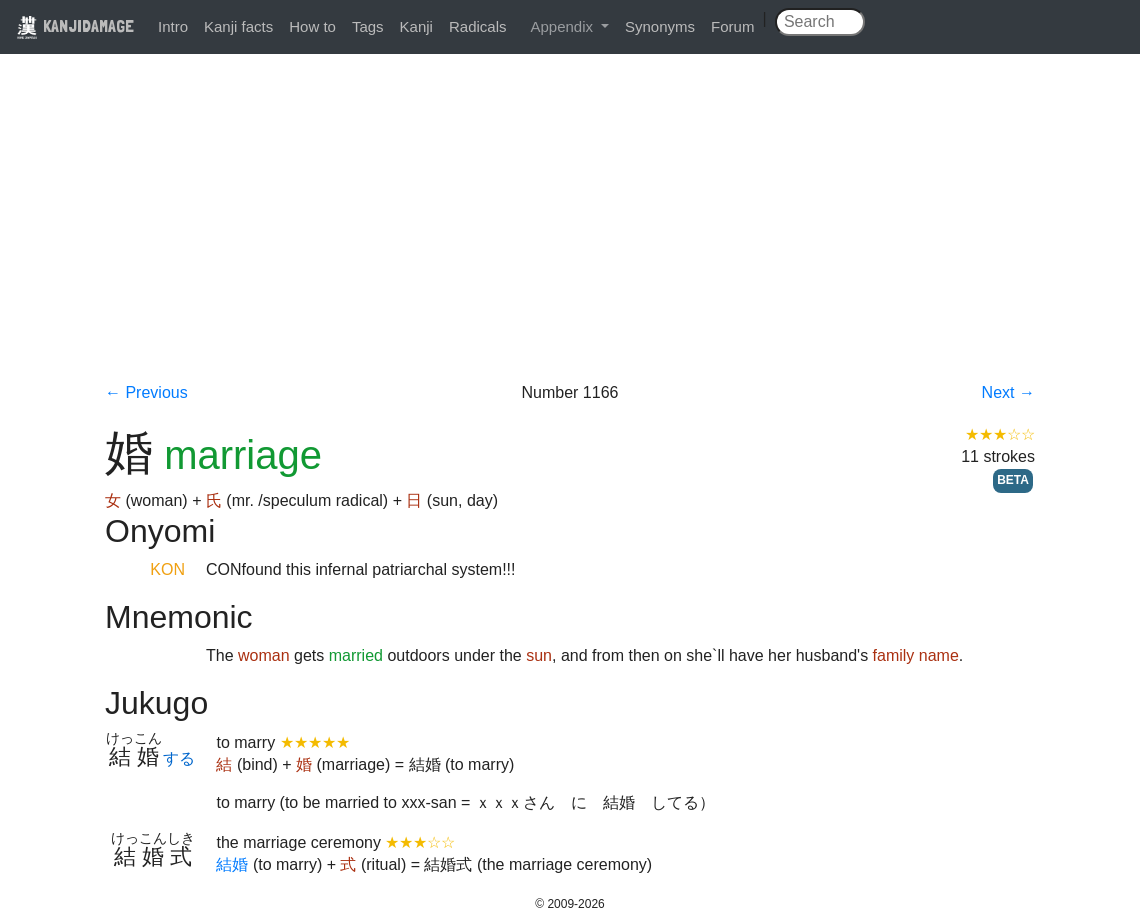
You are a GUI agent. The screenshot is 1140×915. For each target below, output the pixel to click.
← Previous (146, 392)
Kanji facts (238, 26)
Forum (732, 26)
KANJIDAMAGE (75, 25)
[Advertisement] (570, 232)
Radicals (478, 26)
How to (312, 26)
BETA (1013, 480)
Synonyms (660, 26)
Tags (368, 26)
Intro (173, 26)
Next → (1008, 392)
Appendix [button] (563, 26)
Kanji (416, 26)
